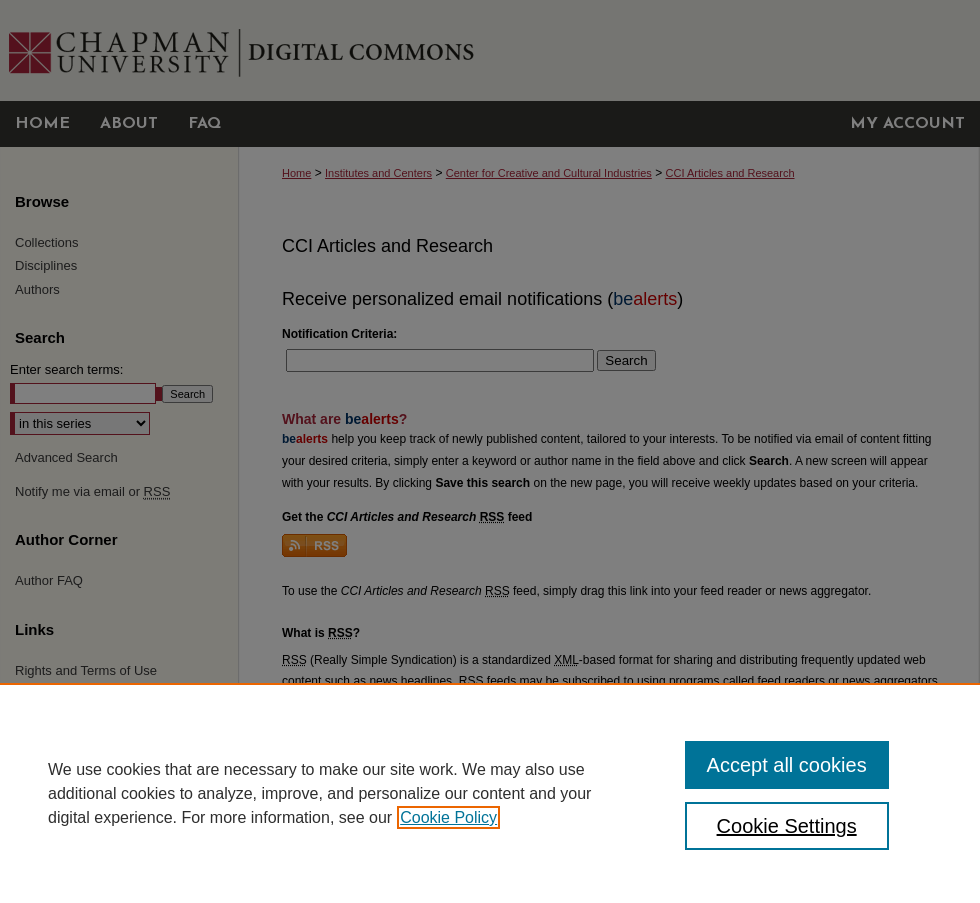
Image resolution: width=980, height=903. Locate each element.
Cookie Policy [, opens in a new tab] (448, 817)
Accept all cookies (787, 765)
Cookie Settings (787, 826)
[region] (490, 793)
